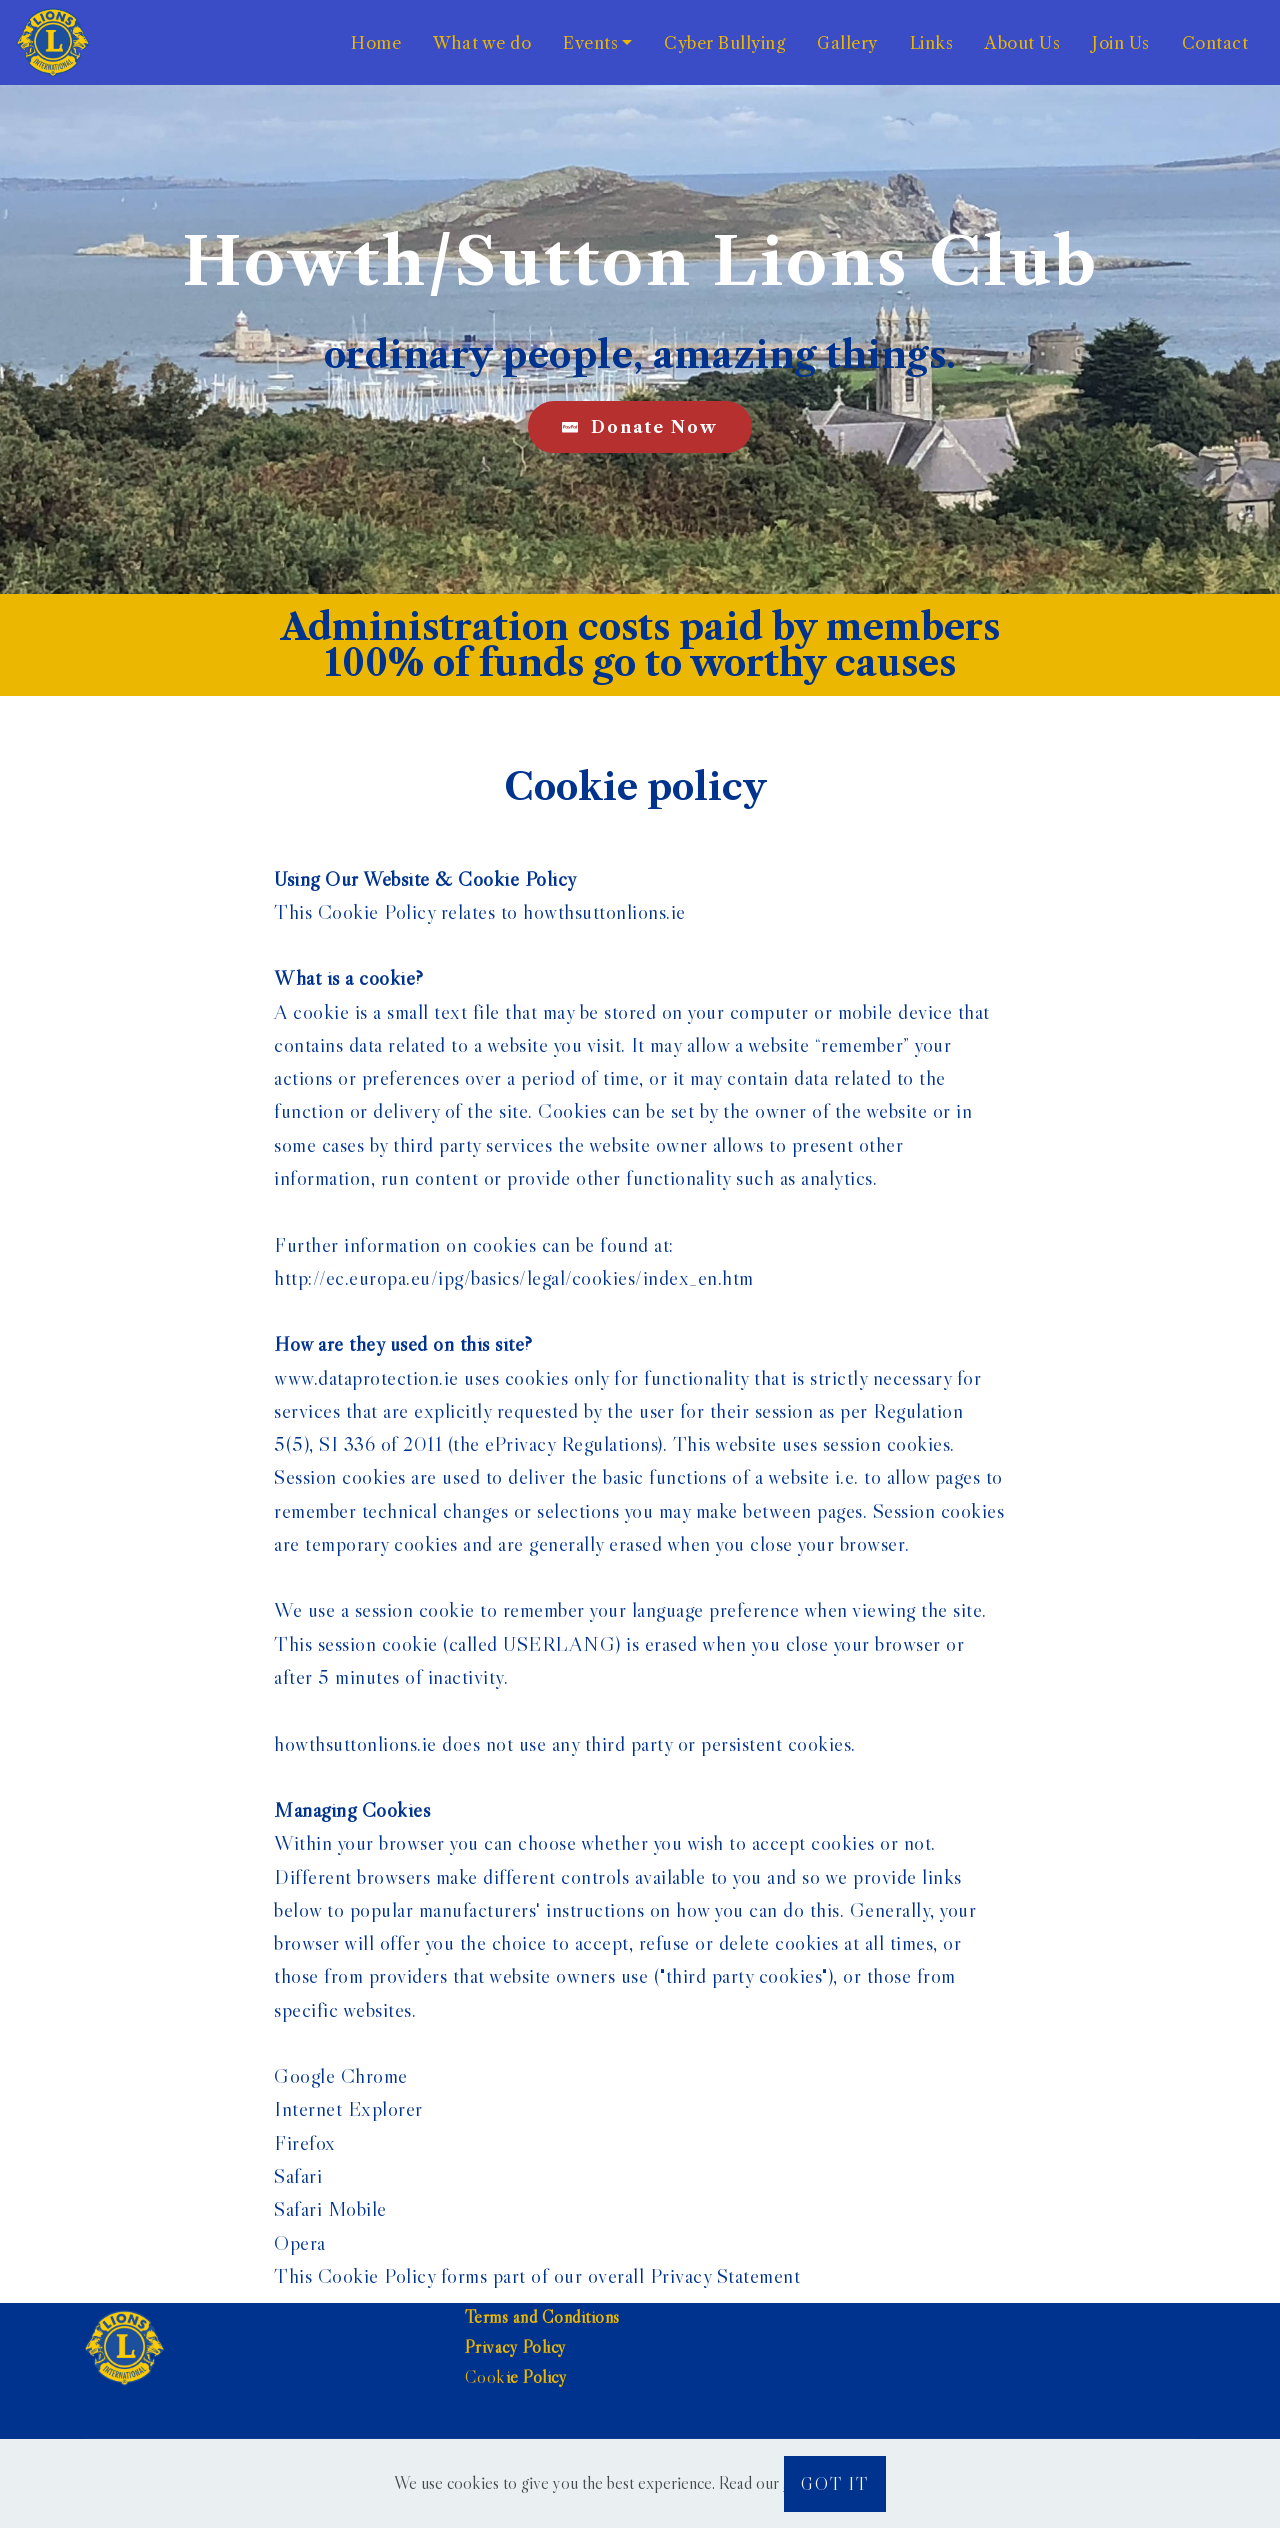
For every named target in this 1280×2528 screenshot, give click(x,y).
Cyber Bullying (724, 43)
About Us (1022, 43)
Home (376, 43)
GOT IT (835, 2484)
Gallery (847, 43)
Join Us (1121, 43)
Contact (1215, 43)
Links (932, 43)
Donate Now (640, 427)
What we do (482, 43)
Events (590, 43)
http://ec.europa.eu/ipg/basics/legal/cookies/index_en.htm (514, 1278)
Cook (485, 2377)
